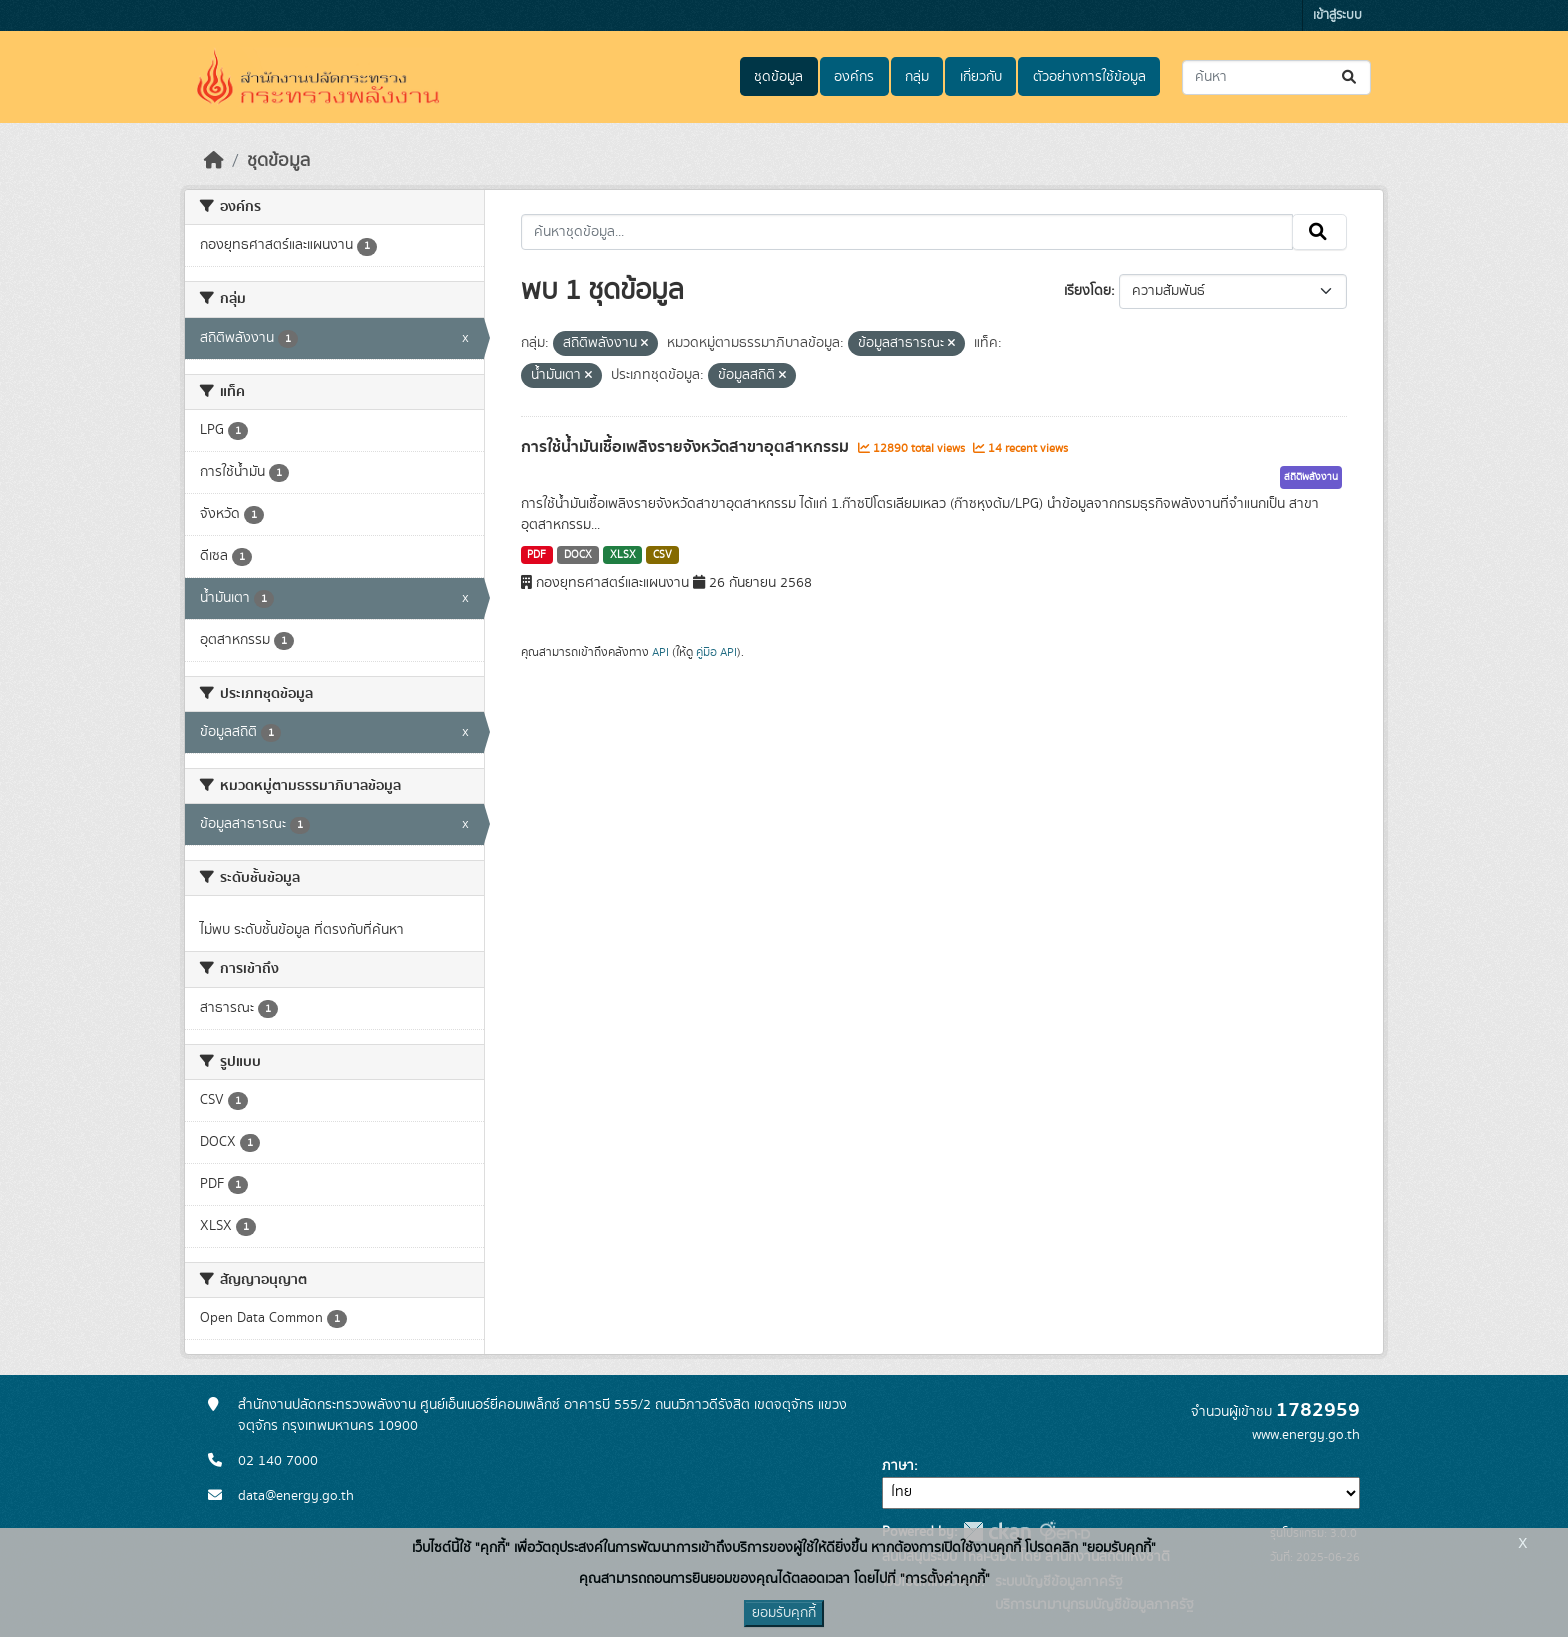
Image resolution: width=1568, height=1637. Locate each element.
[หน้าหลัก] (214, 161)
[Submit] (1350, 77)
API (660, 652)
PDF (536, 555)
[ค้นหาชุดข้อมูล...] (1276, 77)
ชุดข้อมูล (778, 77)
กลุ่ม (917, 77)
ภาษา (898, 1466)
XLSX (623, 555)
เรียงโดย (1087, 291)
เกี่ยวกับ (981, 77)
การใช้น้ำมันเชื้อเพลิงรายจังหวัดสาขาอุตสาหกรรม (687, 447)
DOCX (578, 555)
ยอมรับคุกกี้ (784, 1613)
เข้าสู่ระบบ (1337, 15)
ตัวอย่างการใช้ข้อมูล (1089, 77)
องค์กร (854, 77)
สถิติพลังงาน (1311, 477)
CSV (662, 555)
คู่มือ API (716, 652)
